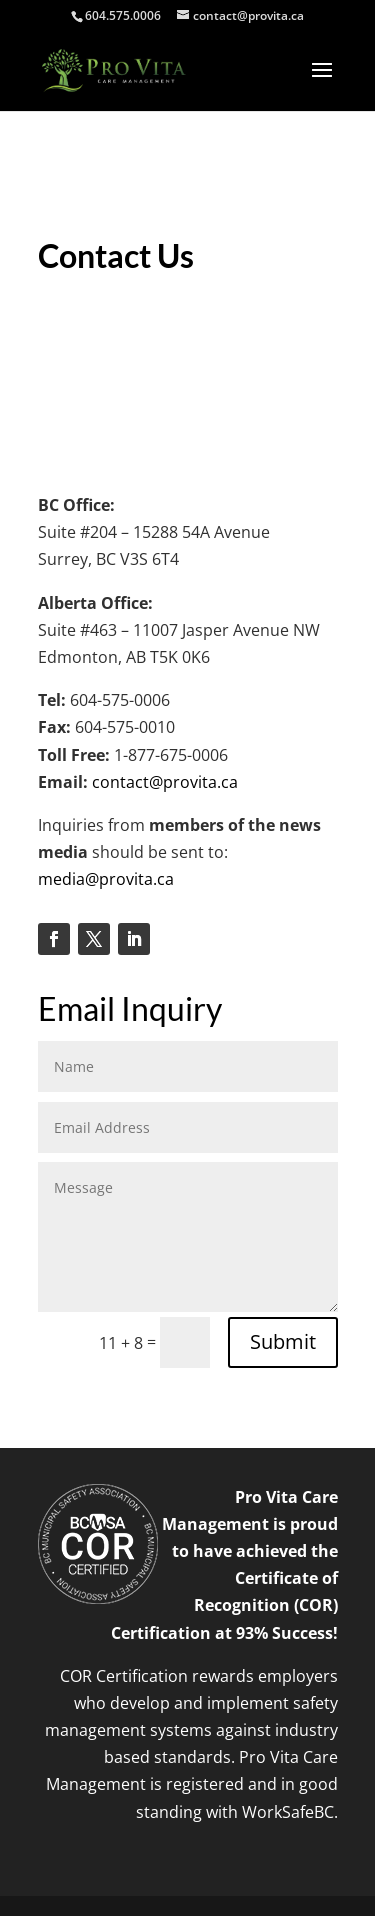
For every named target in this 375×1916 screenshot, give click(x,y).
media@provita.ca (106, 879)
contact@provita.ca (165, 782)
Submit (283, 1341)
